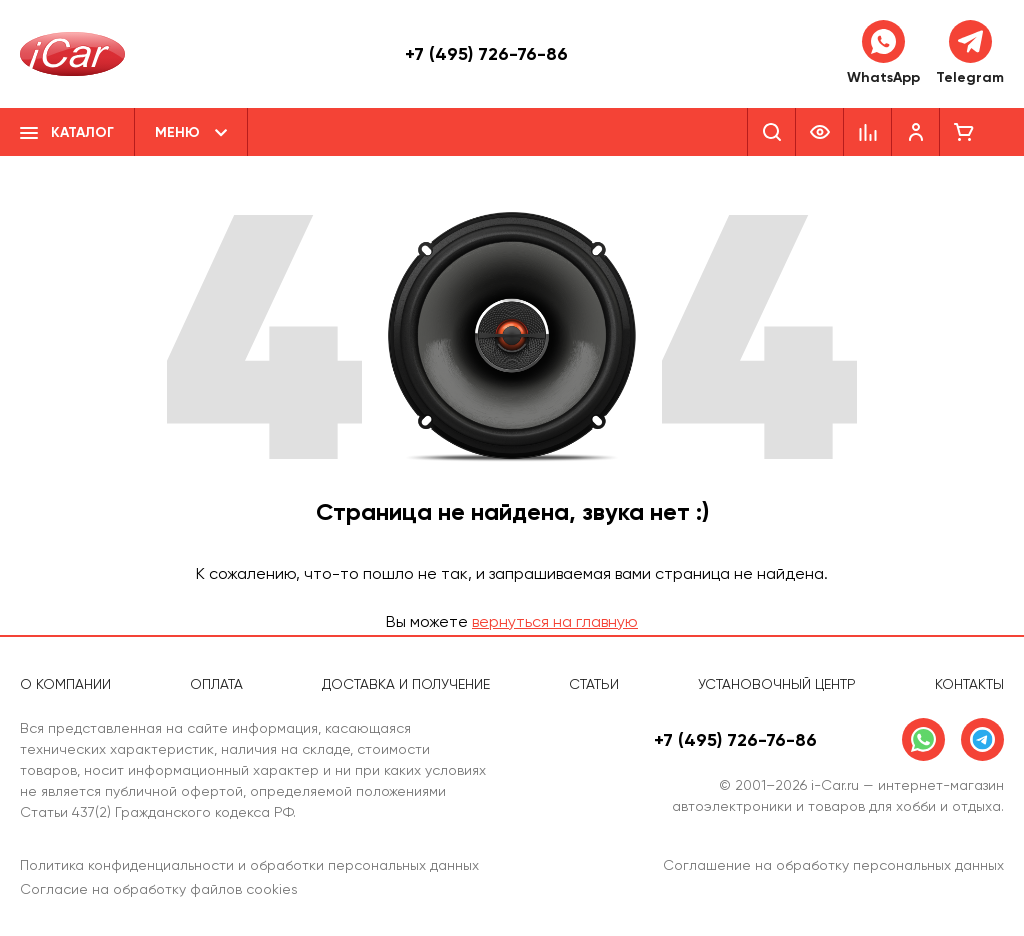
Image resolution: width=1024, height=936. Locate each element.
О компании (65, 684)
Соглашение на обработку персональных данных (833, 865)
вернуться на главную (555, 621)
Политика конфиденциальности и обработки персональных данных (249, 865)
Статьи (594, 684)
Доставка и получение (406, 684)
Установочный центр (777, 684)
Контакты (969, 684)
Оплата (216, 684)
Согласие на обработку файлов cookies (159, 889)
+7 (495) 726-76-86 (486, 54)
